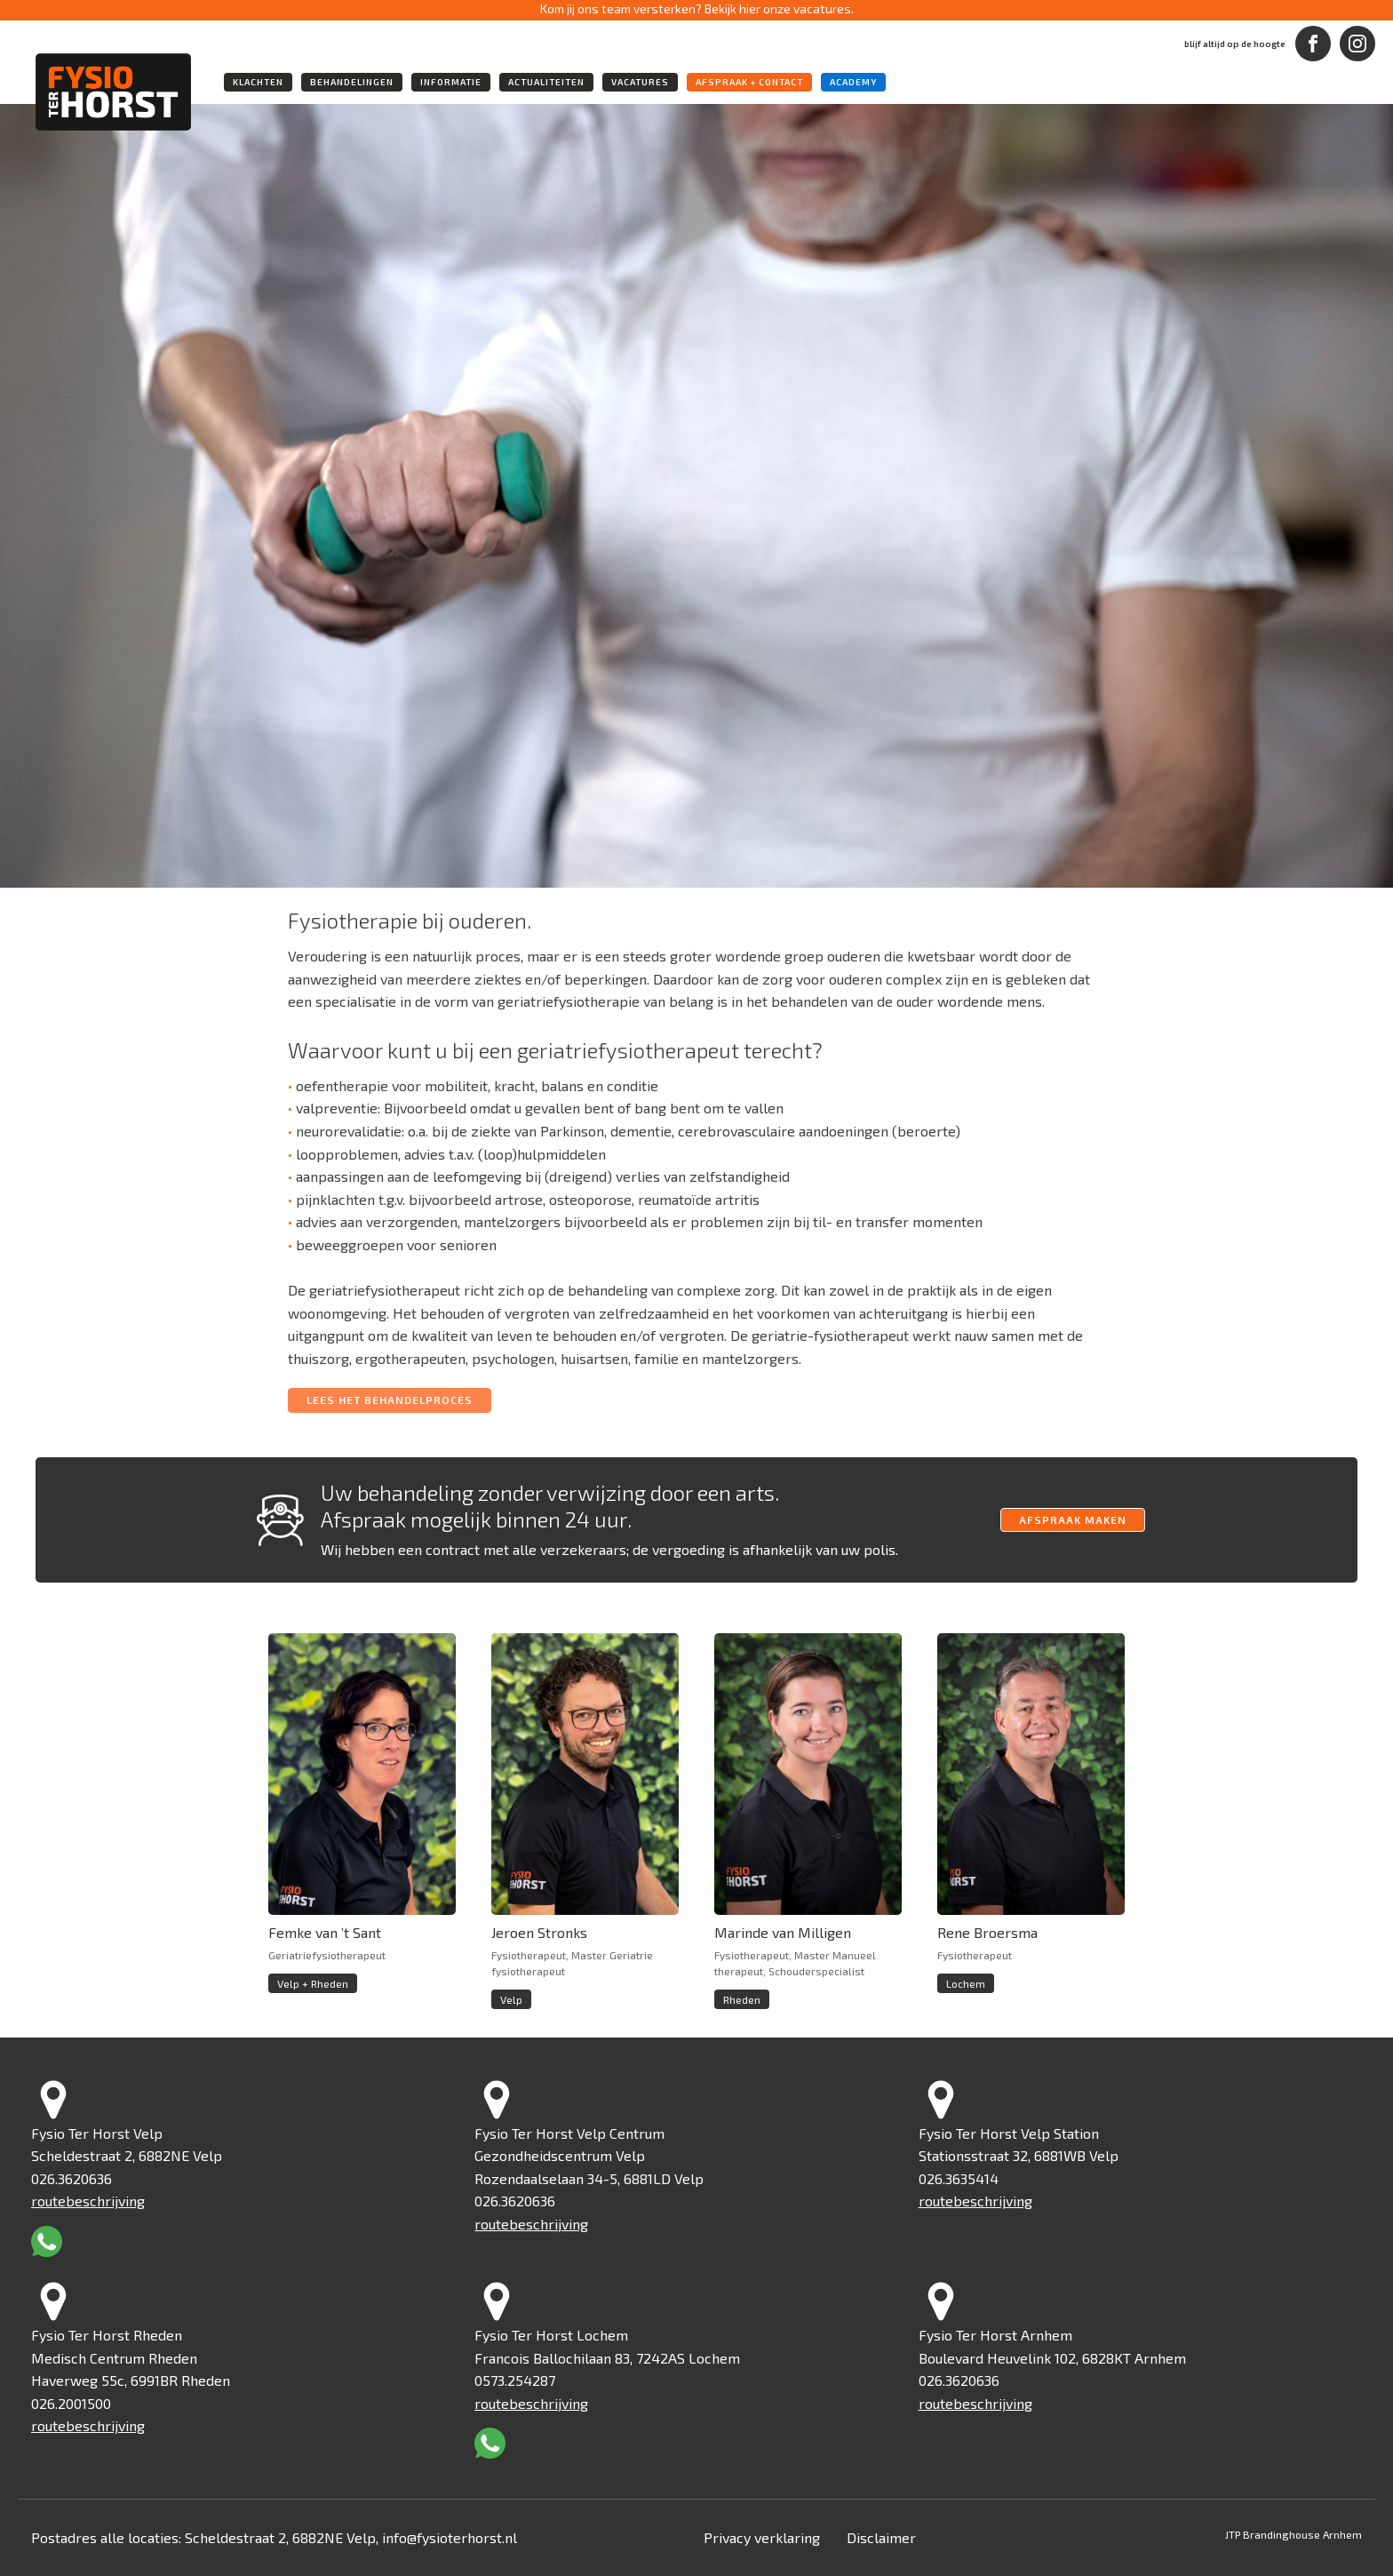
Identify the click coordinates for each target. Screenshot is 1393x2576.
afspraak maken (1072, 1519)
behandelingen (352, 81)
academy (853, 81)
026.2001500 (71, 2403)
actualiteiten (546, 81)
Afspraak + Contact (749, 81)
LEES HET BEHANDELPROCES (389, 1399)
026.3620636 (71, 2178)
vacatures (640, 81)
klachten (258, 81)
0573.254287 (514, 2380)
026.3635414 (959, 2178)
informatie (451, 81)
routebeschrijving (88, 2200)
